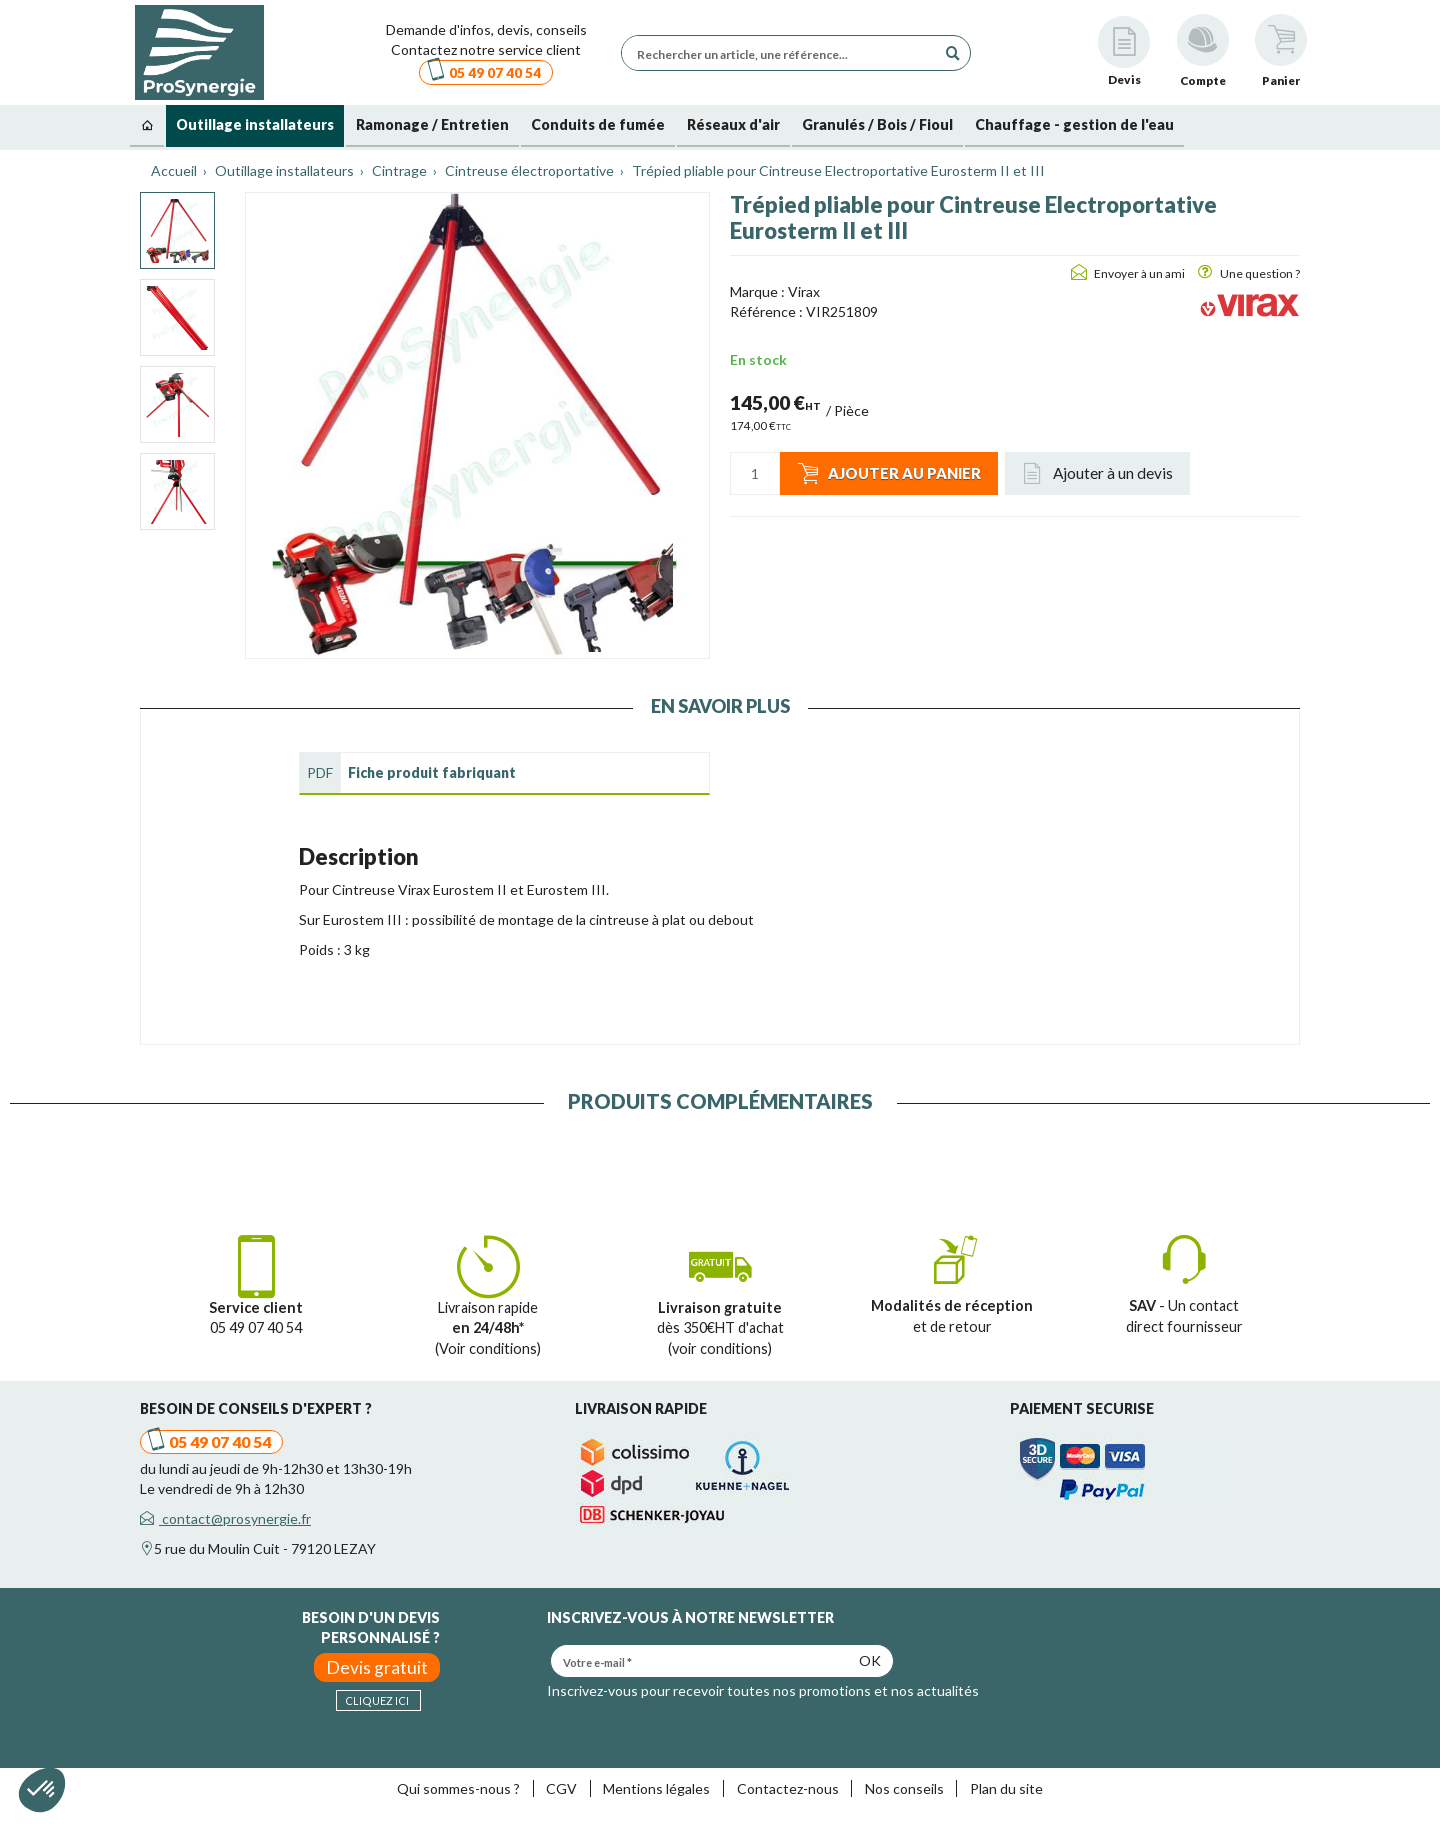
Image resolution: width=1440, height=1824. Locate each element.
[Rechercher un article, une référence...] (784, 53)
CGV (561, 1788)
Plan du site (1006, 1788)
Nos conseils (904, 1788)
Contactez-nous (788, 1788)
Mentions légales (656, 1788)
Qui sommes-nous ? (458, 1788)
